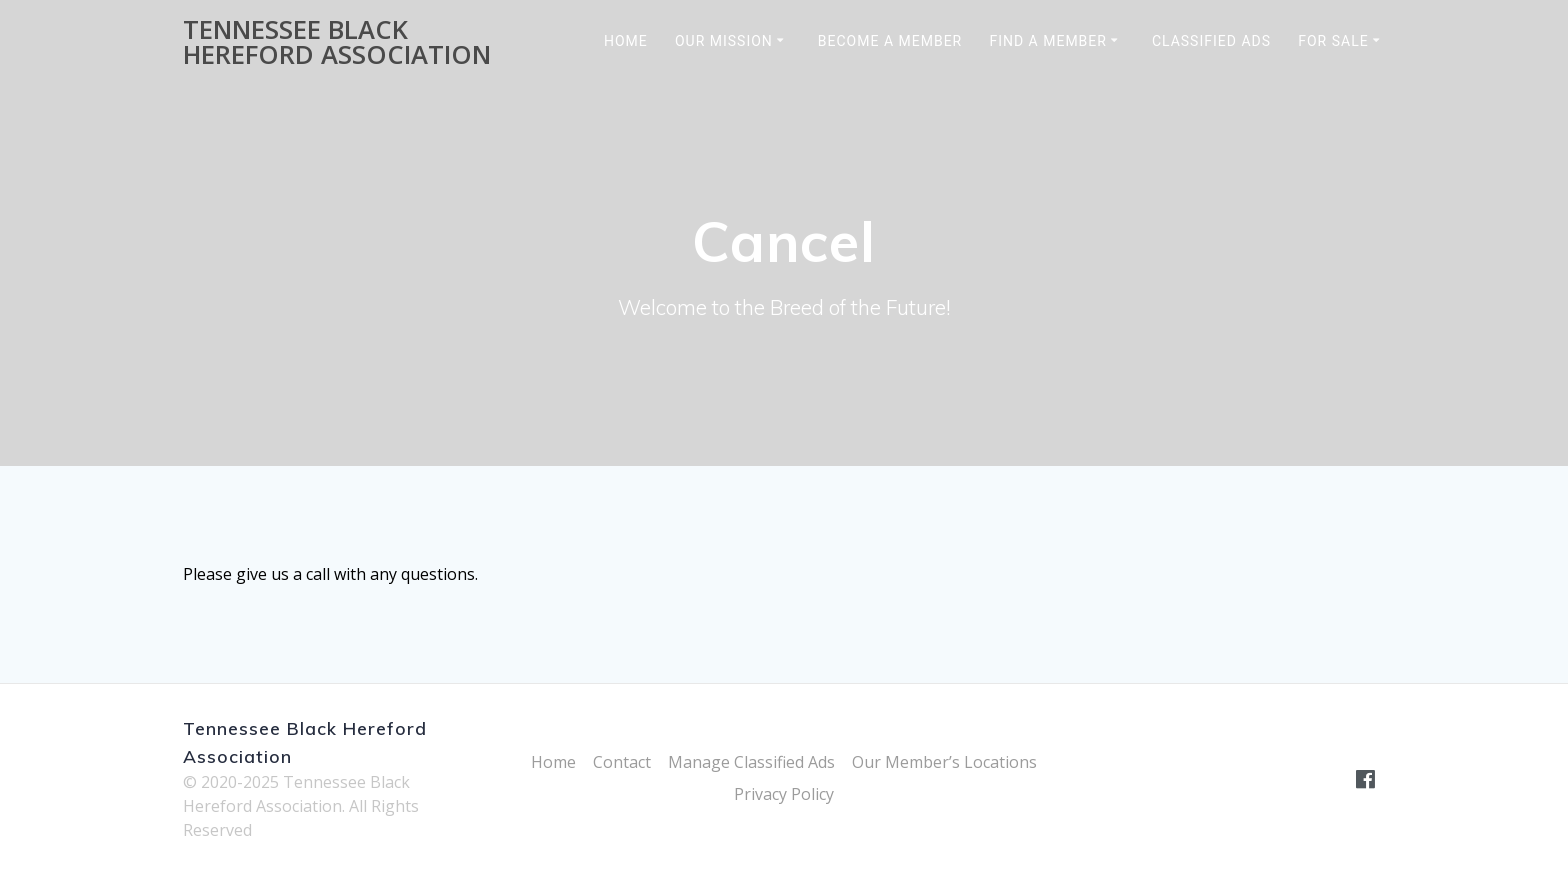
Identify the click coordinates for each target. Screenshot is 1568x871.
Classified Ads (1211, 41)
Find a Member (1048, 41)
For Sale (1333, 41)
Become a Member (890, 41)
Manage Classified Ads (751, 762)
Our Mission (724, 41)
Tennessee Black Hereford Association (337, 42)
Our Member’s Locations (944, 762)
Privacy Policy (784, 794)
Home (626, 41)
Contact (622, 762)
